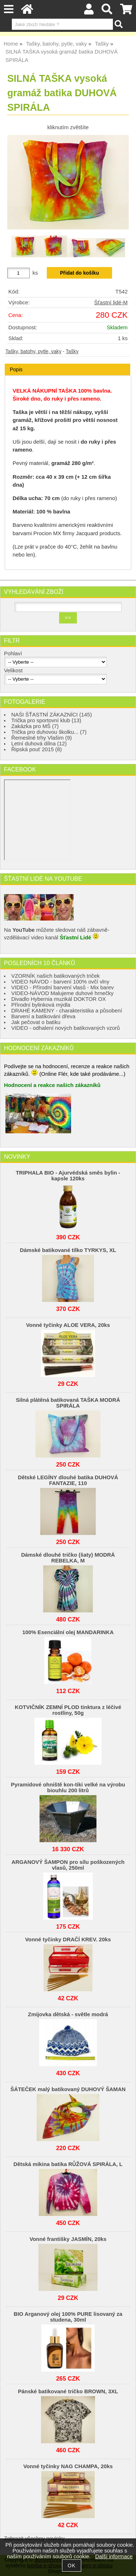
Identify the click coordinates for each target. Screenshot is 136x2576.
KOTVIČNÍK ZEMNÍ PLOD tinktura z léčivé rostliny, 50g (68, 1710)
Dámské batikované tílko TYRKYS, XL (68, 1250)
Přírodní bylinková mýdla (40, 1005)
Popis (16, 369)
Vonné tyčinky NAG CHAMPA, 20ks (68, 2466)
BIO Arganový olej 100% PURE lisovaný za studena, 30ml (68, 2317)
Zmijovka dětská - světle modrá (68, 2014)
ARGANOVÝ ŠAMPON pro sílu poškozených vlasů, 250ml (68, 1865)
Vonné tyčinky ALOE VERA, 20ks (68, 1325)
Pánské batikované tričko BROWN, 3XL (68, 2391)
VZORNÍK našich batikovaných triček (55, 976)
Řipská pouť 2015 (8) (36, 749)
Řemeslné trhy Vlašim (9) (41, 738)
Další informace (113, 2556)
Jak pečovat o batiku (36, 1022)
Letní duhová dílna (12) (39, 743)
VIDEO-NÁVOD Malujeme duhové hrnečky (62, 993)
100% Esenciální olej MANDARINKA (68, 1632)
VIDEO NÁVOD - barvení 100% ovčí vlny (60, 982)
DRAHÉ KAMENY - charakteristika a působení (66, 1011)
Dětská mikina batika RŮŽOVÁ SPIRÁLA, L (68, 2164)
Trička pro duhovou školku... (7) (49, 732)
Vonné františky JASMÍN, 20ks (67, 2239)
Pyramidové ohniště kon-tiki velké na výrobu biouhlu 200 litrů (68, 1787)
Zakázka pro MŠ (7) (35, 726)
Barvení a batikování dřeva (43, 1016)
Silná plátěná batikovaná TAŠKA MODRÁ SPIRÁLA (68, 1403)
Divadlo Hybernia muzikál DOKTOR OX (58, 999)
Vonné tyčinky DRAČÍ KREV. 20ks (68, 1939)
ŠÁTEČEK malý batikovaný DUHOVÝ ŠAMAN (68, 2089)
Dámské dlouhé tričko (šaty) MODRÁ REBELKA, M (68, 1558)
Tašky (72, 351)
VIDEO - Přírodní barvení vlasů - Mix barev (62, 987)
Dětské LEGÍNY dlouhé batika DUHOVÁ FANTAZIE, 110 (68, 1480)
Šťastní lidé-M (111, 302)
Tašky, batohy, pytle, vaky (33, 351)
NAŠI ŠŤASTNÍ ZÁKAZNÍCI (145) (51, 715)
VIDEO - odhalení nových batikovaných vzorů (65, 1028)
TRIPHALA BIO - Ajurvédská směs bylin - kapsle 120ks (68, 1175)
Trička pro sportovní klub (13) (46, 720)
